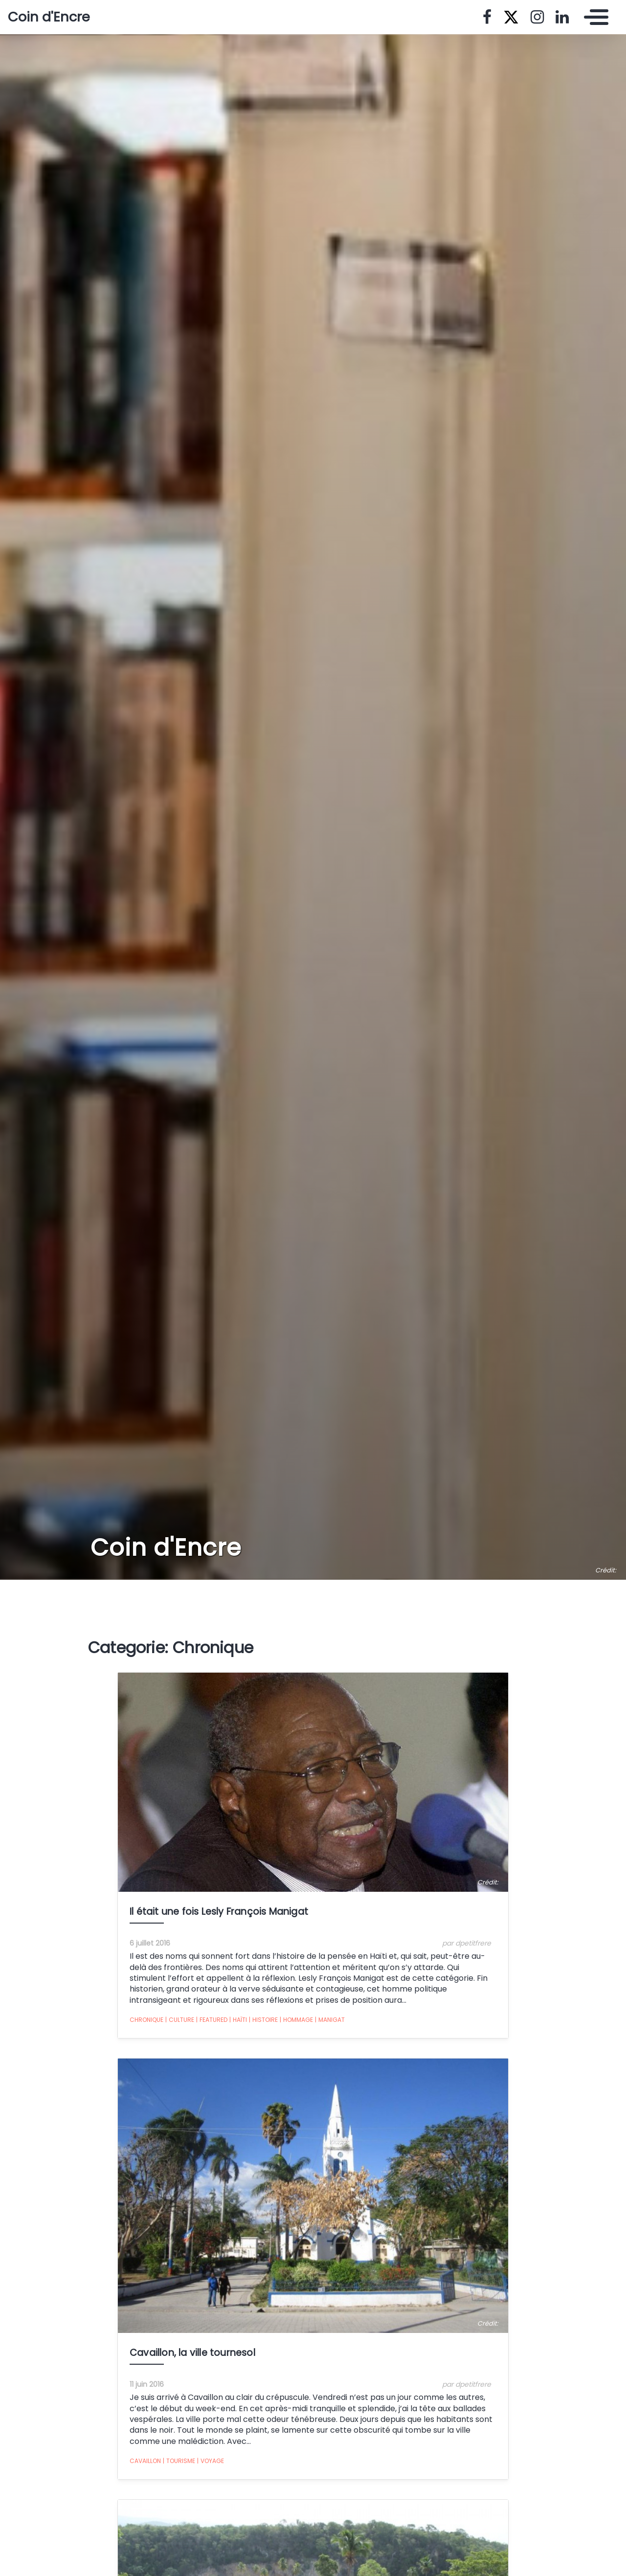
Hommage (296, 2020)
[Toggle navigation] (593, 17)
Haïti (238, 2020)
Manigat (330, 2020)
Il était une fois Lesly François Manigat (220, 1911)
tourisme (179, 2461)
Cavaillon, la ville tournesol (192, 2352)
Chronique (146, 2020)
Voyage (210, 2461)
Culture (179, 2020)
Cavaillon (145, 2461)
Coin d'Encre (49, 17)
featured (211, 2020)
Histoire (263, 2020)
